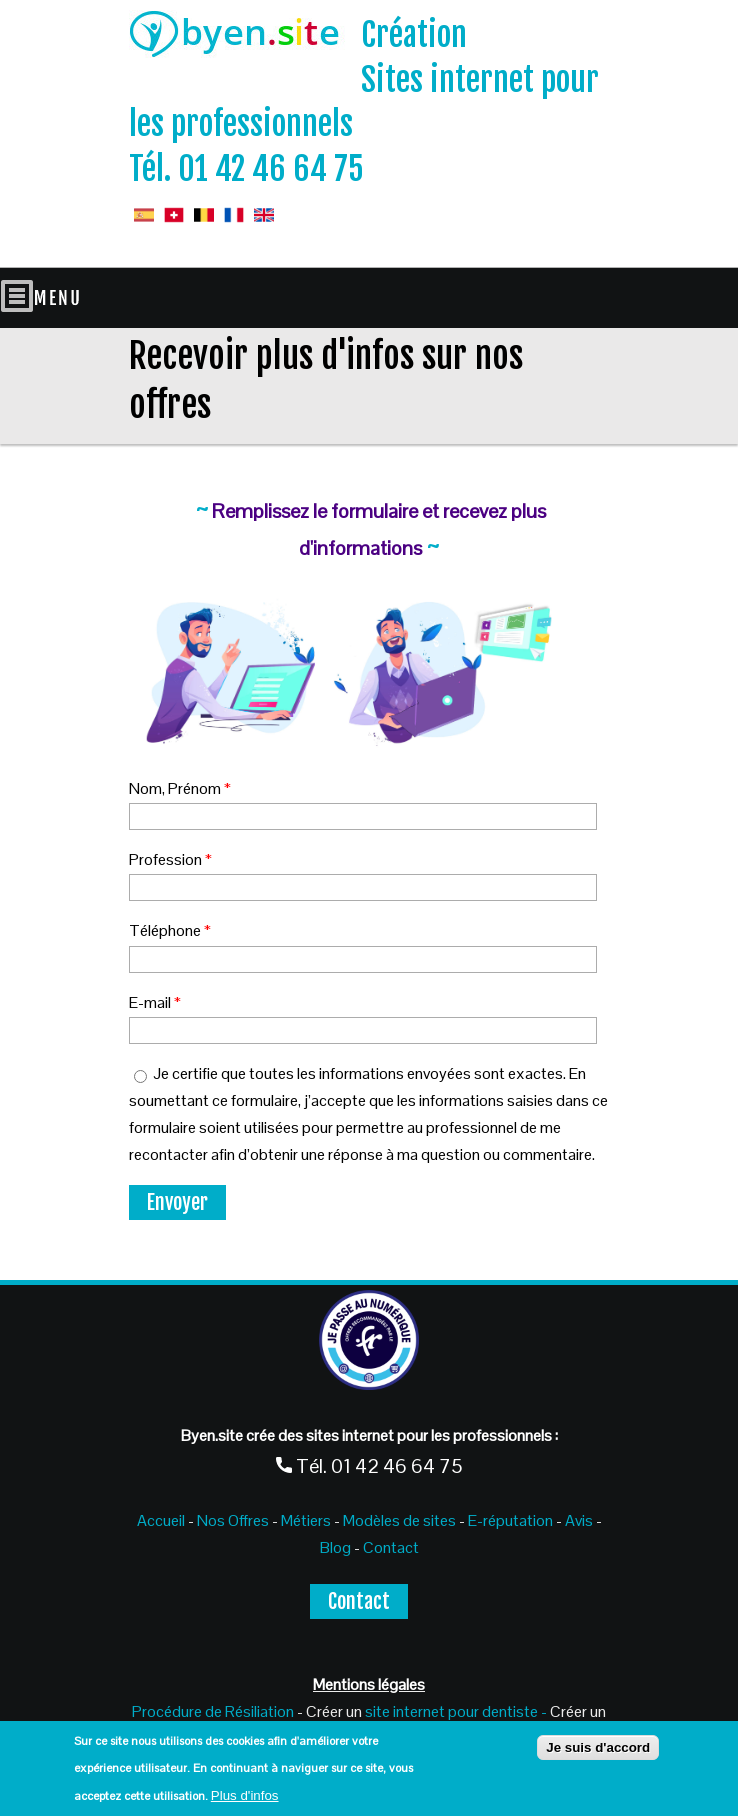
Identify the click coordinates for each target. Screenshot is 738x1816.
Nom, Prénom (180, 788)
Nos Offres (231, 1520)
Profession (170, 859)
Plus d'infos (245, 1795)
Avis (579, 1520)
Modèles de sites (399, 1520)
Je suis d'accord (598, 1747)
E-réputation (512, 1520)
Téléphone (170, 930)
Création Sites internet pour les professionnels (364, 80)
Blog (335, 1547)
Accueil (161, 1520)
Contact (391, 1547)
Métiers (306, 1520)
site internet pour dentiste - (456, 1711)
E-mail (155, 1002)
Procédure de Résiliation (213, 1711)
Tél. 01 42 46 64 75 (246, 169)
